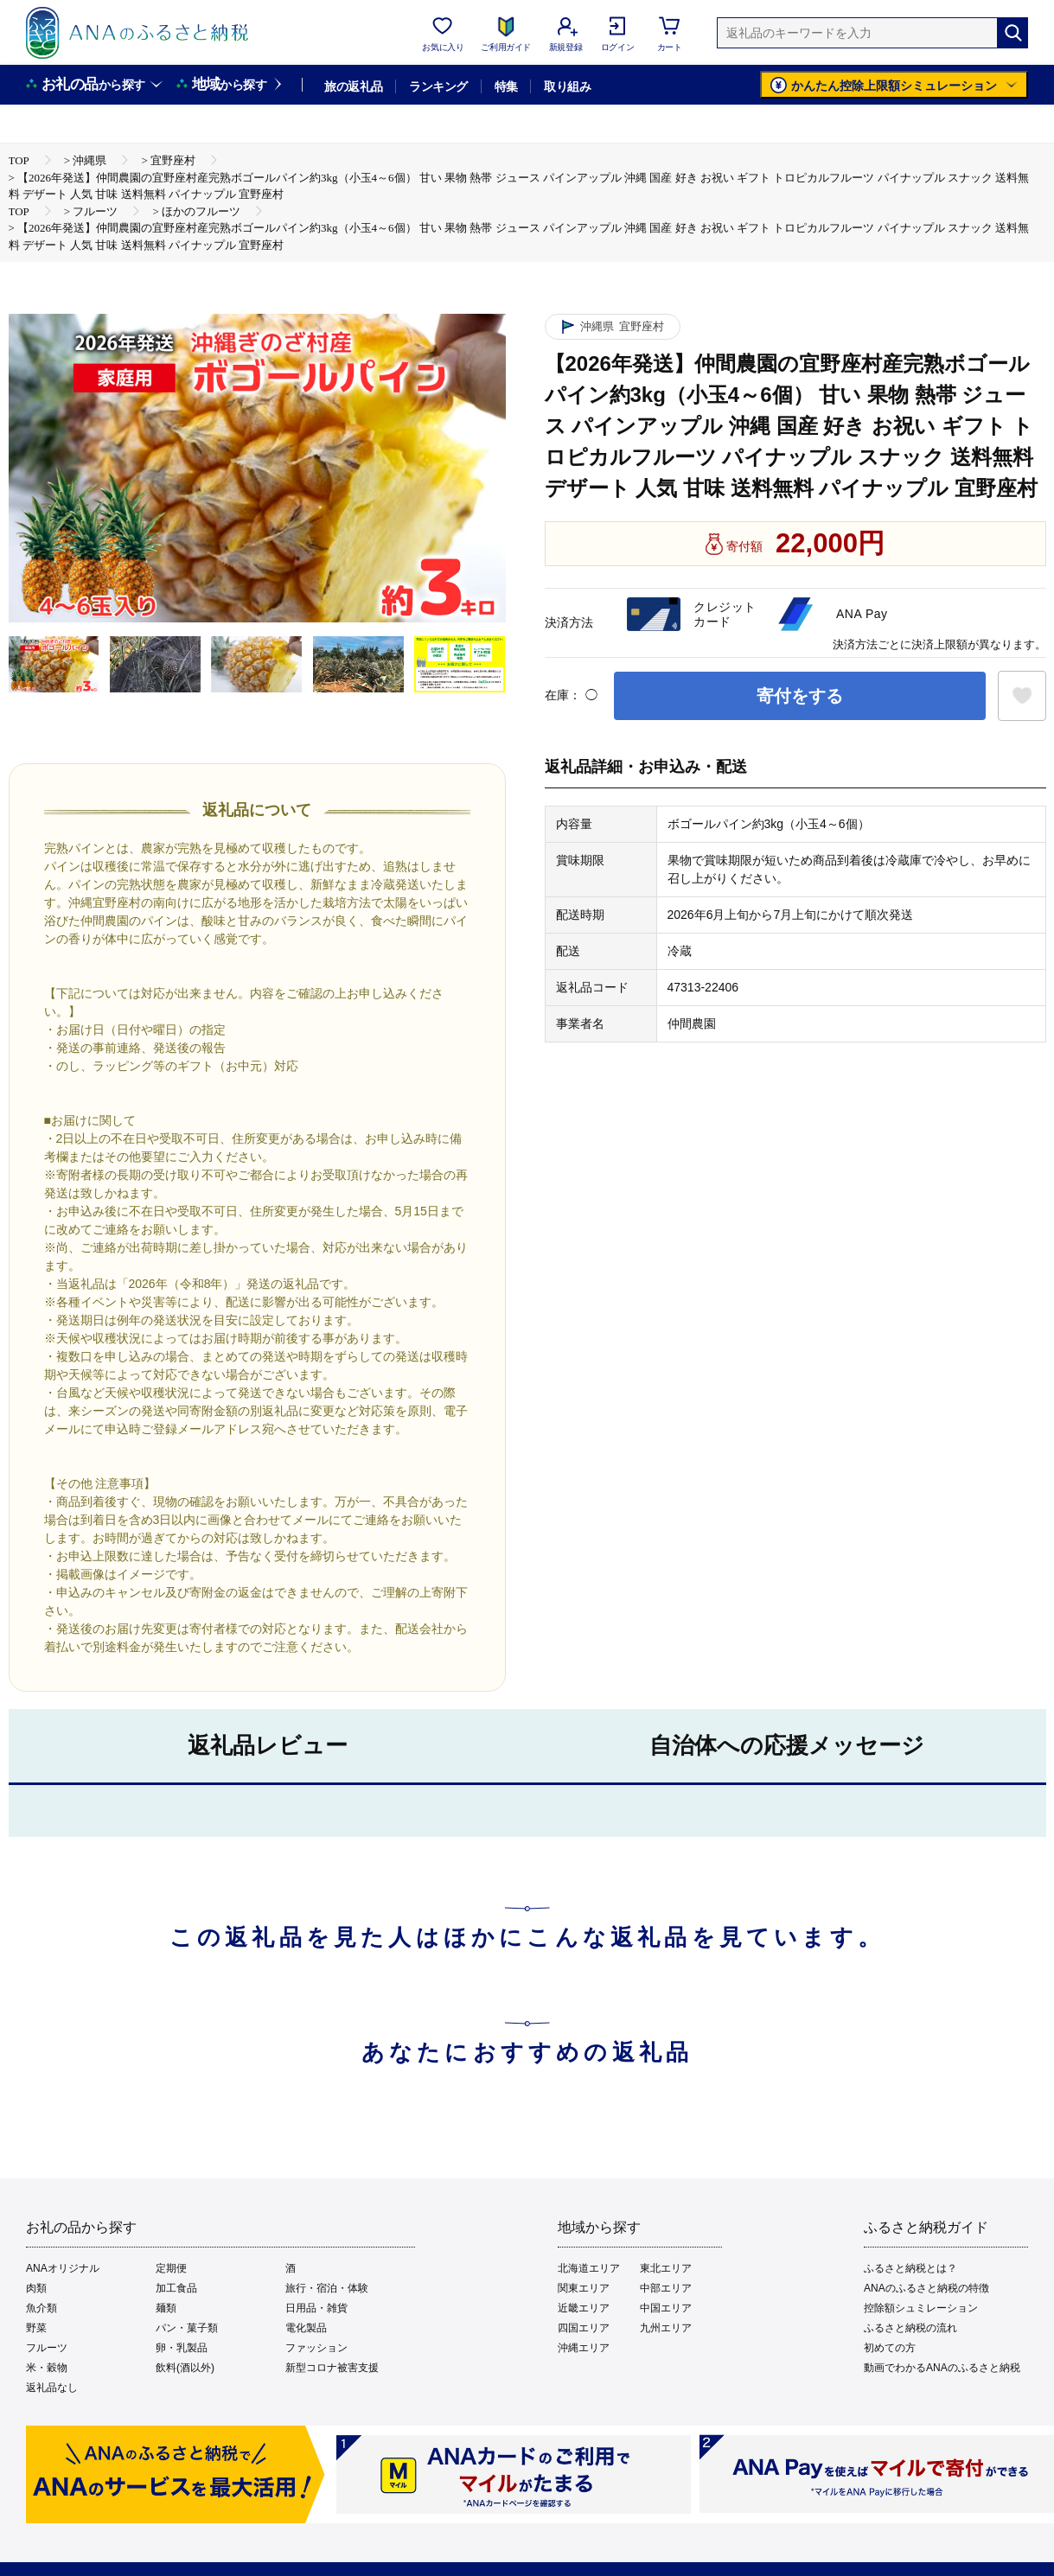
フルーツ (46, 2348)
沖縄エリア (584, 2348)
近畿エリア (584, 2308)
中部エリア (666, 2288)
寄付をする (800, 695)
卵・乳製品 (182, 2348)
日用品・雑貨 (316, 2308)
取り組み (567, 86)
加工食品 (176, 2288)
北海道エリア (589, 2268)
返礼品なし (52, 2388)
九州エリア (666, 2328)
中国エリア (666, 2308)
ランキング (438, 86)
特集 (506, 86)
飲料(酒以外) (185, 2368)
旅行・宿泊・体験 (326, 2288)
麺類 (166, 2308)
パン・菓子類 (187, 2328)
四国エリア (584, 2328)
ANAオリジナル (62, 2268)
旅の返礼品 (353, 86)
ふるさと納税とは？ (910, 2268)
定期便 (171, 2268)
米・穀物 (46, 2368)
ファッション (316, 2348)
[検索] (1012, 32)
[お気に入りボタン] (1022, 696)
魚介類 (41, 2308)
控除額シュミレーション (921, 2308)
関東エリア (584, 2288)
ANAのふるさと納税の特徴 (926, 2288)
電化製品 (306, 2328)
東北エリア (666, 2268)
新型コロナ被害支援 (332, 2368)
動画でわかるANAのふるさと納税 (942, 2368)
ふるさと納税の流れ (910, 2328)
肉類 (36, 2288)
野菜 (36, 2328)
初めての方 (890, 2348)
